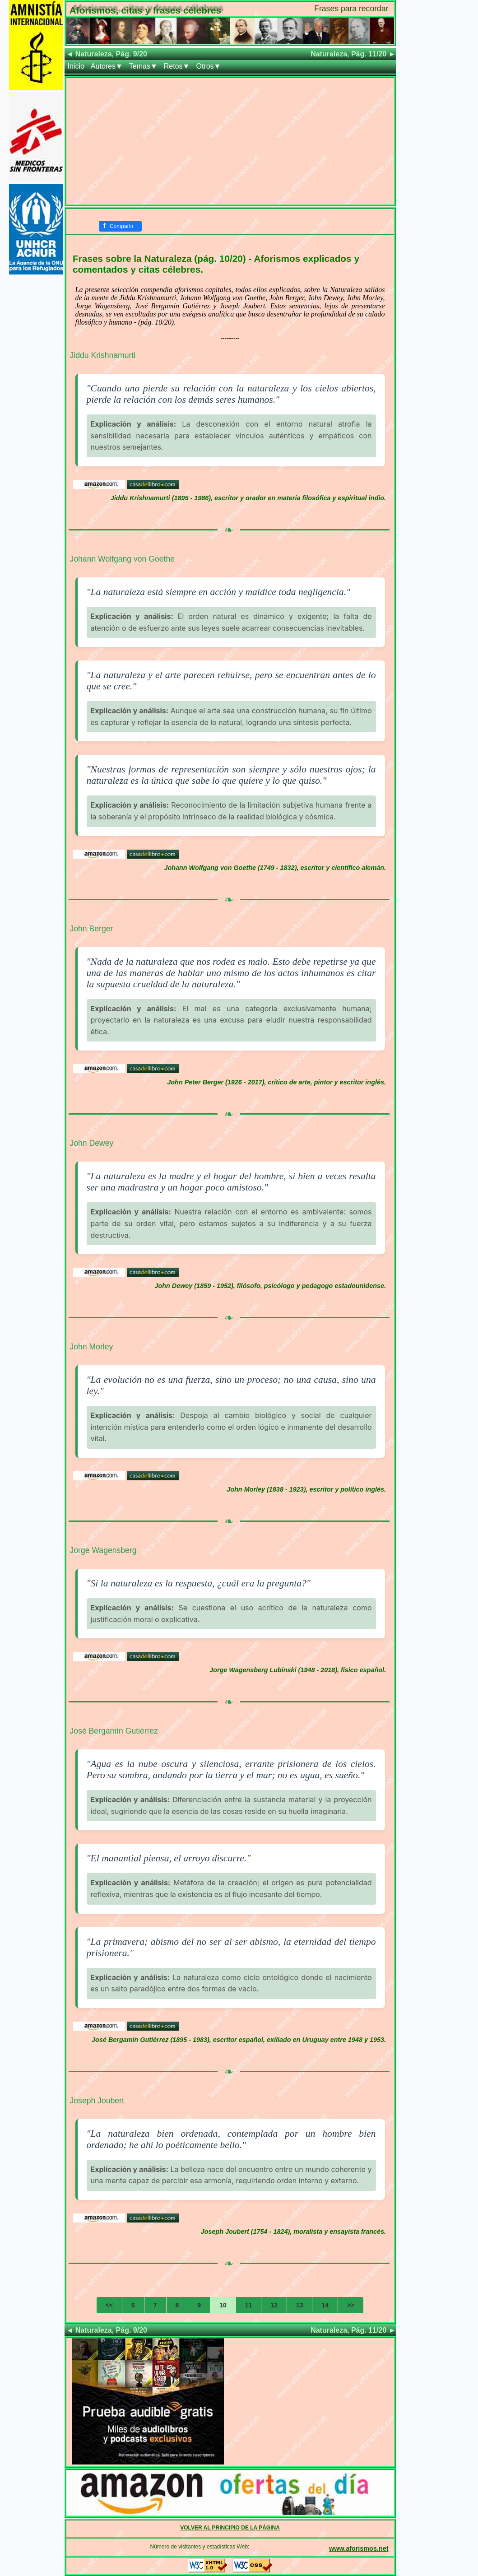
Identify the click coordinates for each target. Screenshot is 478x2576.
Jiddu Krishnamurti (103, 355)
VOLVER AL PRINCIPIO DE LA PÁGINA (230, 2528)
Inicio (76, 66)
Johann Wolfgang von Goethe (122, 558)
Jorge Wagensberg (103, 1550)
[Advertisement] (230, 141)
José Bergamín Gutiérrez (114, 1730)
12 (274, 2305)
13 (299, 2305)
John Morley (91, 1346)
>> (350, 2305)
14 (325, 2305)
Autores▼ (107, 66)
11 (248, 2305)
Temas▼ (143, 66)
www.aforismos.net (358, 2548)
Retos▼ (177, 66)
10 (223, 2305)
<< (109, 2305)
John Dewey (92, 1143)
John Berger (91, 928)
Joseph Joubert (97, 2100)
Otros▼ (208, 66)
